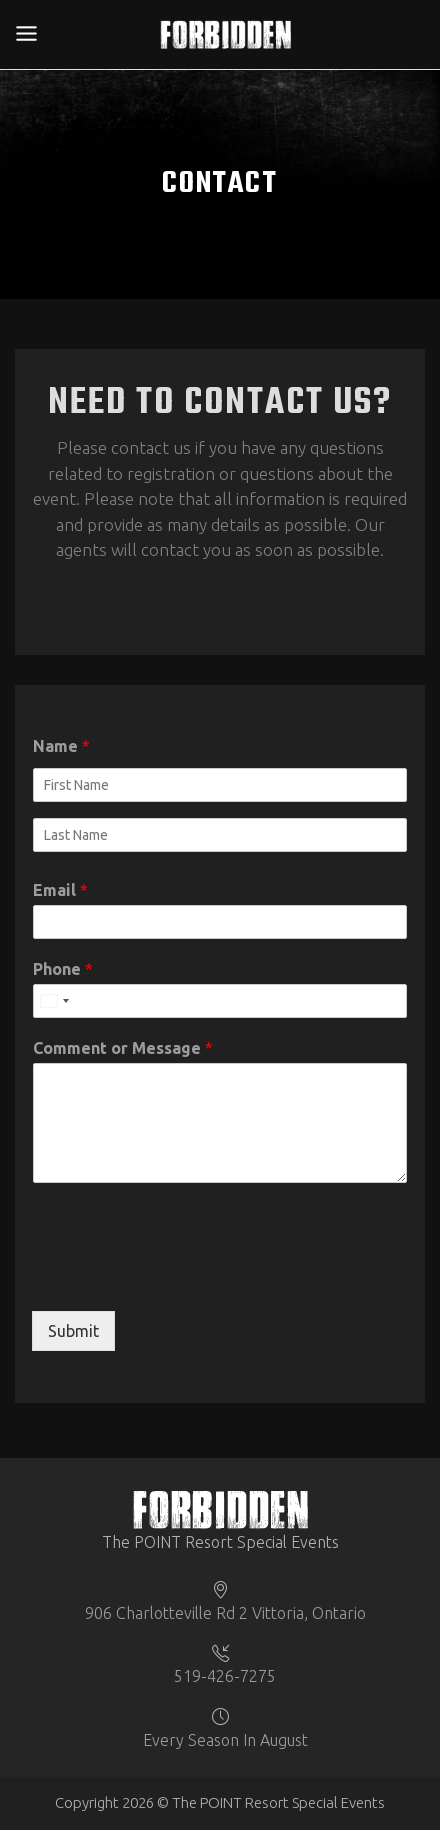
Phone (63, 969)
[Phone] (220, 1001)
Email (60, 890)
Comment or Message (123, 1048)
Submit (73, 1331)
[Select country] (54, 1001)
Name (61, 746)
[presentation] (184, 1278)
